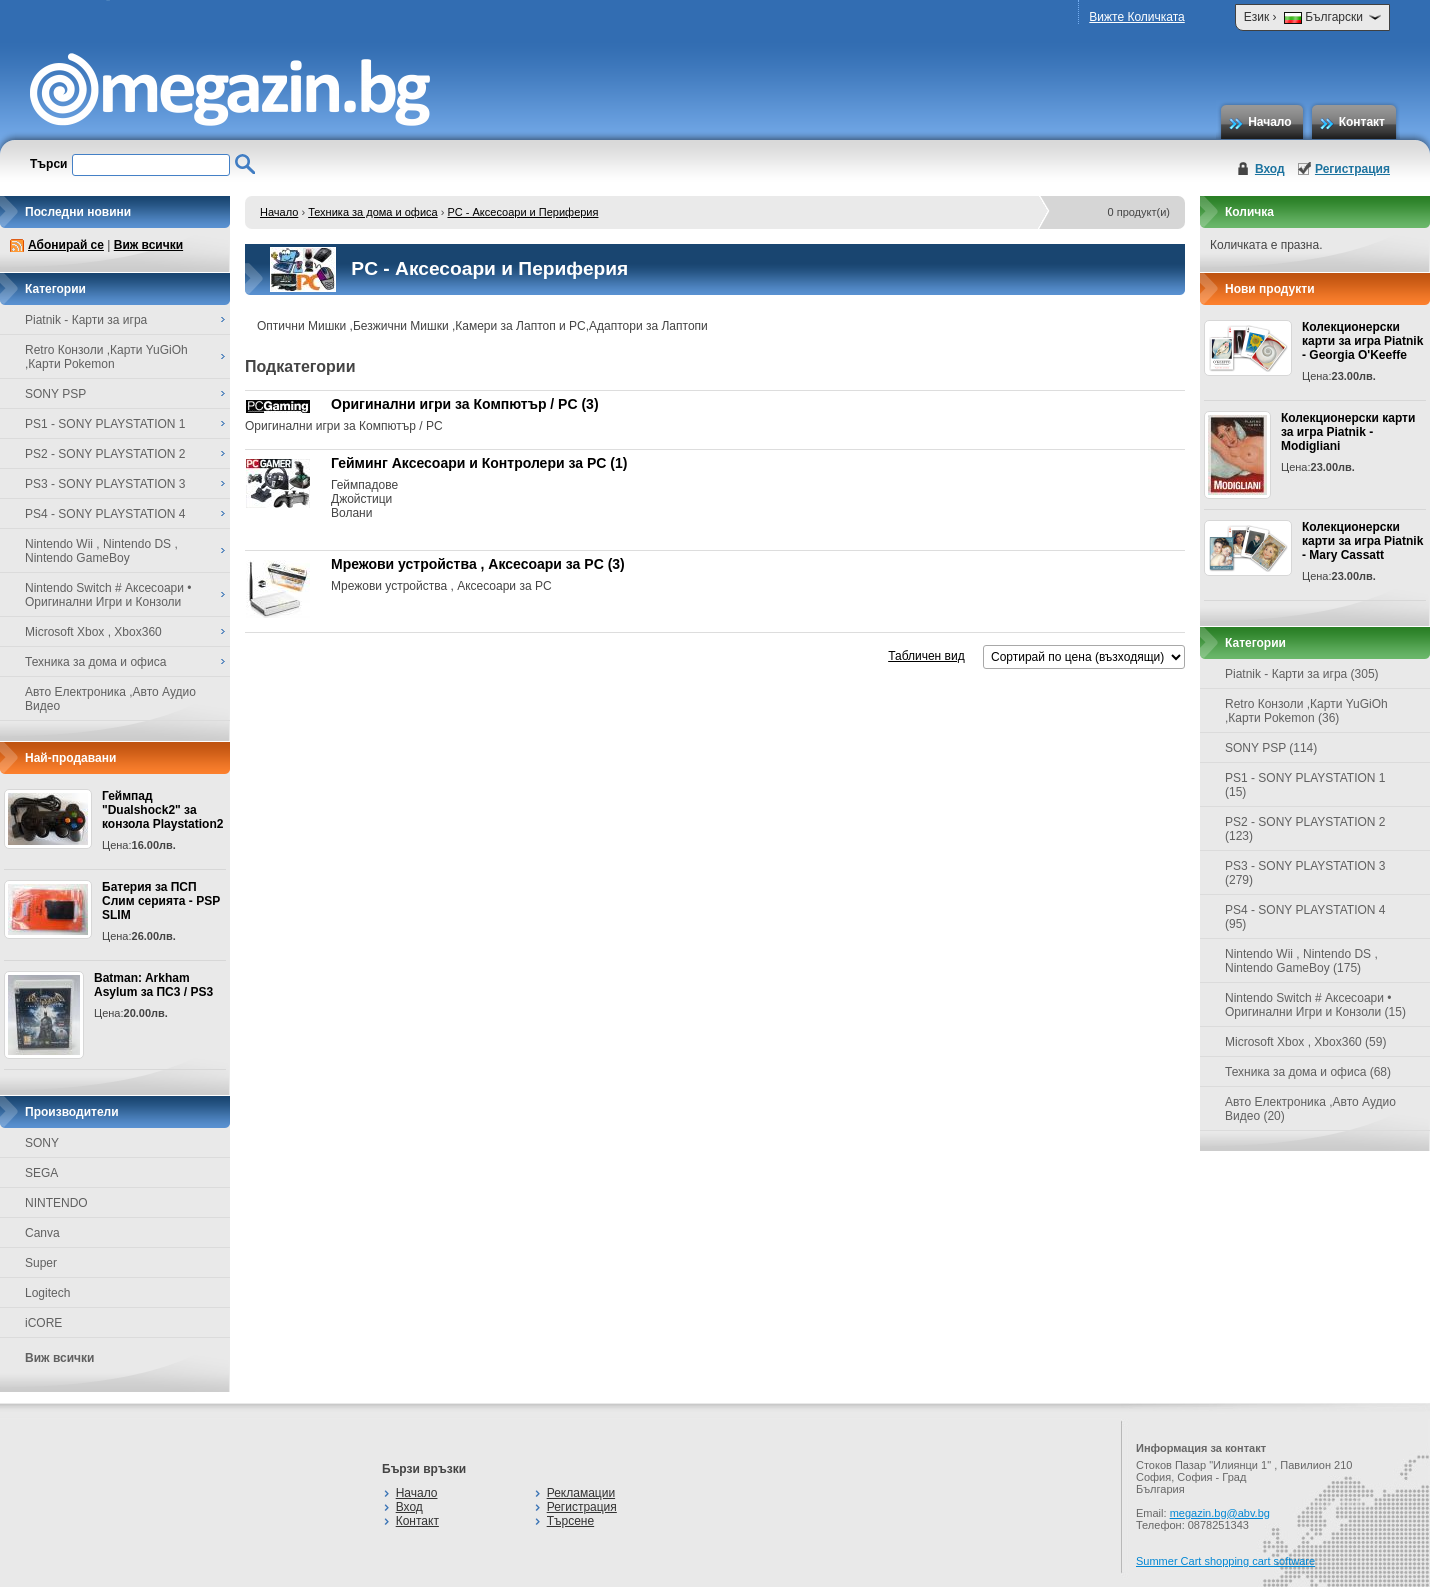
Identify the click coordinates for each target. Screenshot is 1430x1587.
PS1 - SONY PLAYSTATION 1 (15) (1305, 785)
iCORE (43, 1323)
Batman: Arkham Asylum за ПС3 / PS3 (153, 985)
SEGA (41, 1173)
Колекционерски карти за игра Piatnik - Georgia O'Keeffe (1362, 341)
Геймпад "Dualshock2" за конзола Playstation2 (162, 810)
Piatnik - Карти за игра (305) (1302, 674)
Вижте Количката (1136, 17)
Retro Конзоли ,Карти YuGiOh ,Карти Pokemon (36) (1306, 711)
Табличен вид (926, 656)
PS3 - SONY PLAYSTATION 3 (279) (1305, 873)
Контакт (1362, 122)
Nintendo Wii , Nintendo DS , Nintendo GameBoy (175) (1301, 961)
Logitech (47, 1293)
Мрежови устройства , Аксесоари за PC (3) (478, 564)
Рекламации (581, 1493)
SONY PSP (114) (1271, 748)
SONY (42, 1143)
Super (41, 1263)
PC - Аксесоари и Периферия (522, 212)
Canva (42, 1233)
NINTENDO (56, 1203)
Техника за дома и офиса (373, 212)
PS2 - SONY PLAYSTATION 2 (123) (1305, 829)
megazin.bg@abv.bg (1220, 1513)
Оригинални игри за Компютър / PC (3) (465, 404)
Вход (1270, 169)
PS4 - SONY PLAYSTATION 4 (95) (1305, 917)
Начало (1269, 122)
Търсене (570, 1521)
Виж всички (148, 245)
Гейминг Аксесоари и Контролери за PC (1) (479, 463)
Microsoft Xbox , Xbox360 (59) (1305, 1042)
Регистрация (1352, 169)
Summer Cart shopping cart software (1225, 1561)
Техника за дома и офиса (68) (1308, 1072)
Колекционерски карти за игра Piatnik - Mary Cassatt (1362, 541)
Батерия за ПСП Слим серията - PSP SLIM (161, 901)
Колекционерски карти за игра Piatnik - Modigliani (1348, 432)
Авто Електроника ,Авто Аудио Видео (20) (1310, 1109)
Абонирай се (66, 245)
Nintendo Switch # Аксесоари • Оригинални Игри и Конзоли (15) (1315, 1005)
